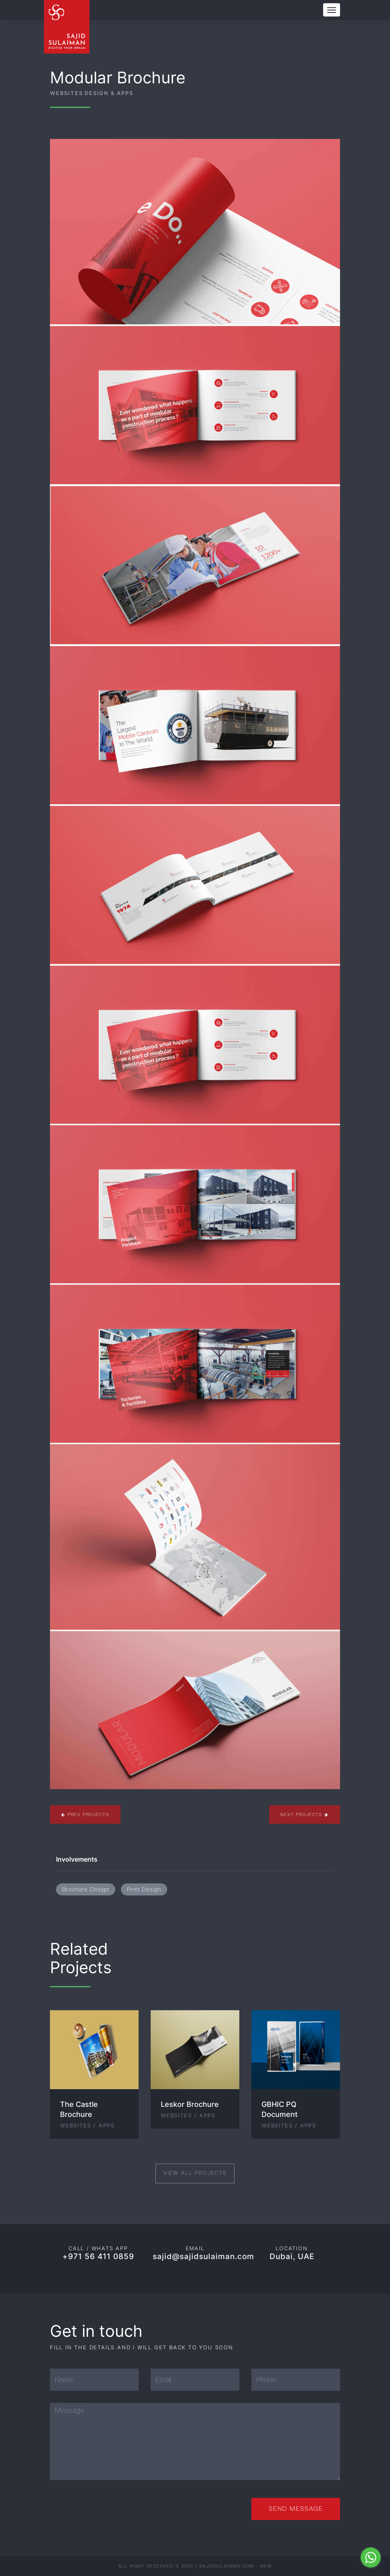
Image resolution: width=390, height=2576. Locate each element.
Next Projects (304, 1814)
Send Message (296, 2508)
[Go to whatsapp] (371, 2557)
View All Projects (195, 2173)
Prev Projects (85, 1814)
